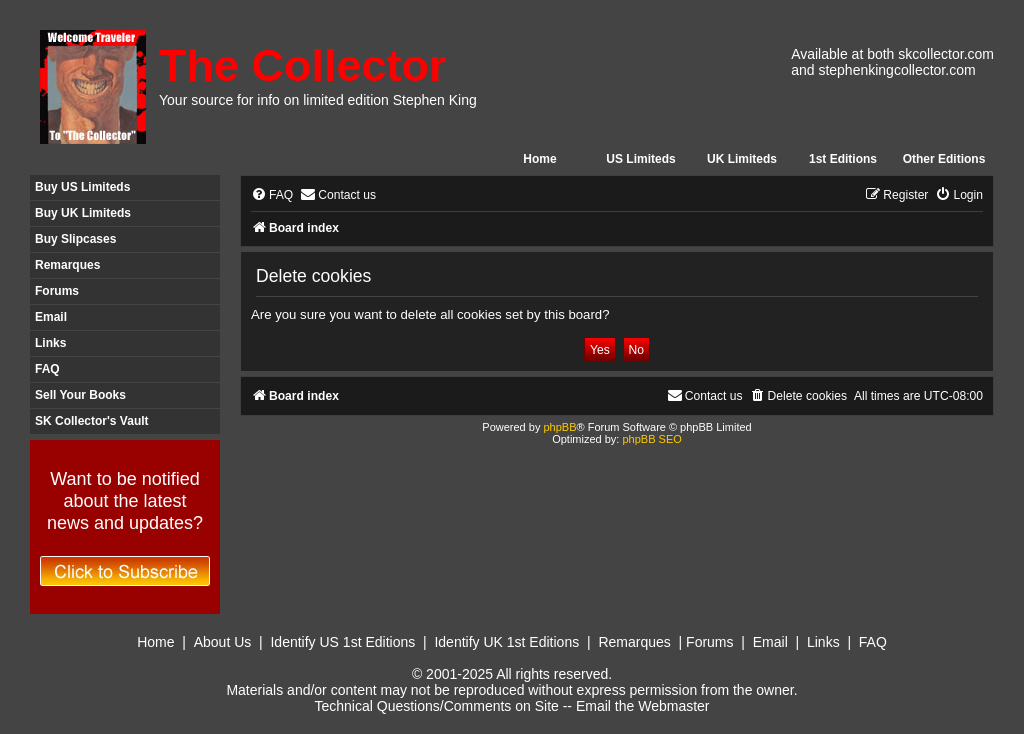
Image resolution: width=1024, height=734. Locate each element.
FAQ (47, 369)
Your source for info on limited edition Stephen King (318, 100)
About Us (223, 642)
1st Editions (843, 159)
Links (50, 343)
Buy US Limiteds (82, 187)
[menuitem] (272, 195)
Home (539, 159)
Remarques (67, 265)
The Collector (303, 65)
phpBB (559, 427)
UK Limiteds (742, 159)
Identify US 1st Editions (342, 642)
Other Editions (944, 159)
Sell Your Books (80, 395)
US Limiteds (640, 159)
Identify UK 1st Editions (506, 642)
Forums (57, 291)
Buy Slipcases (75, 239)
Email (51, 317)
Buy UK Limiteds (83, 213)
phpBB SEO (651, 439)
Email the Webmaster (643, 706)
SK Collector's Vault (92, 421)
